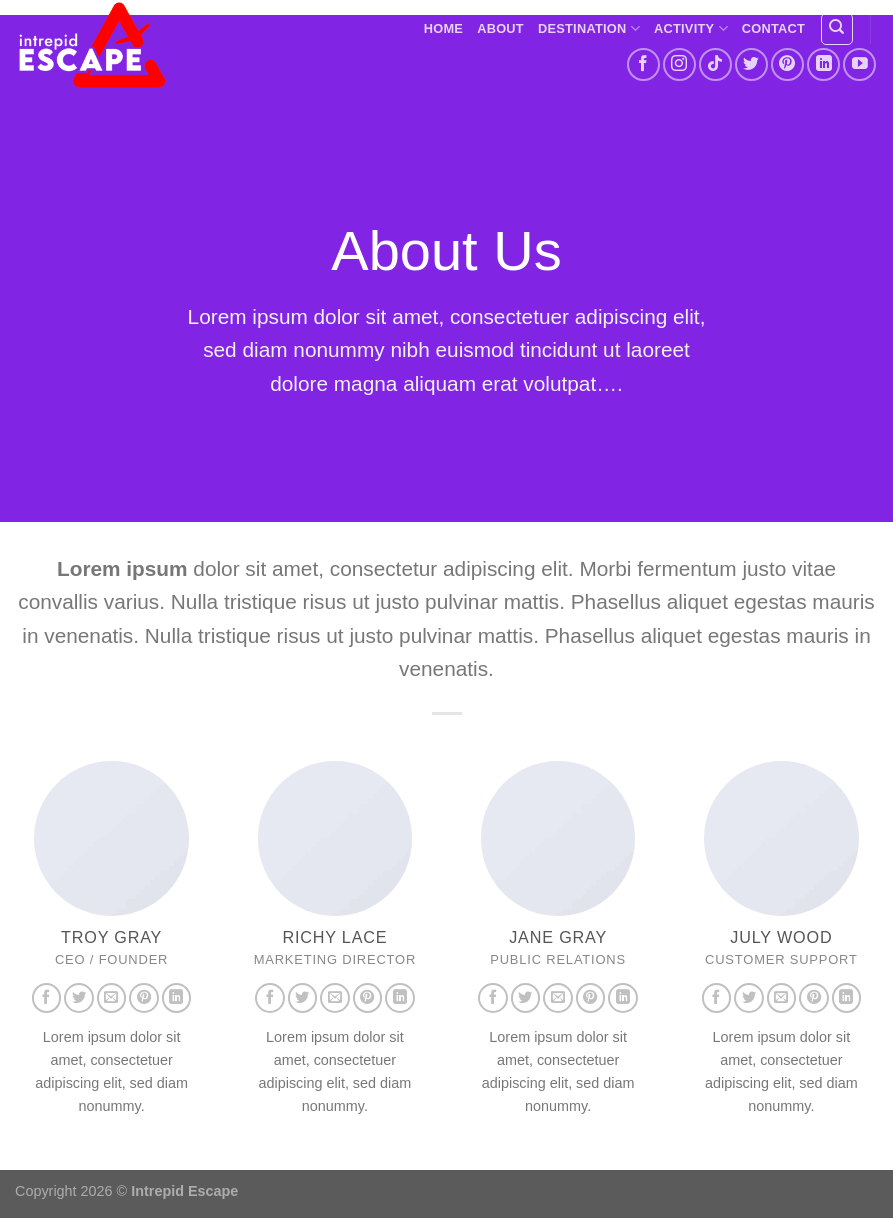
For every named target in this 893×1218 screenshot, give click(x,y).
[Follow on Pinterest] (787, 64)
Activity (691, 28)
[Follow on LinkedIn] (823, 64)
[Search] (837, 29)
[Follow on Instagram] (679, 64)
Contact (773, 28)
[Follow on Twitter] (751, 64)
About (500, 28)
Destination (589, 28)
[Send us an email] (112, 998)
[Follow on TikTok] (715, 64)
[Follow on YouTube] (859, 64)
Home (443, 28)
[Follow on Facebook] (643, 64)
